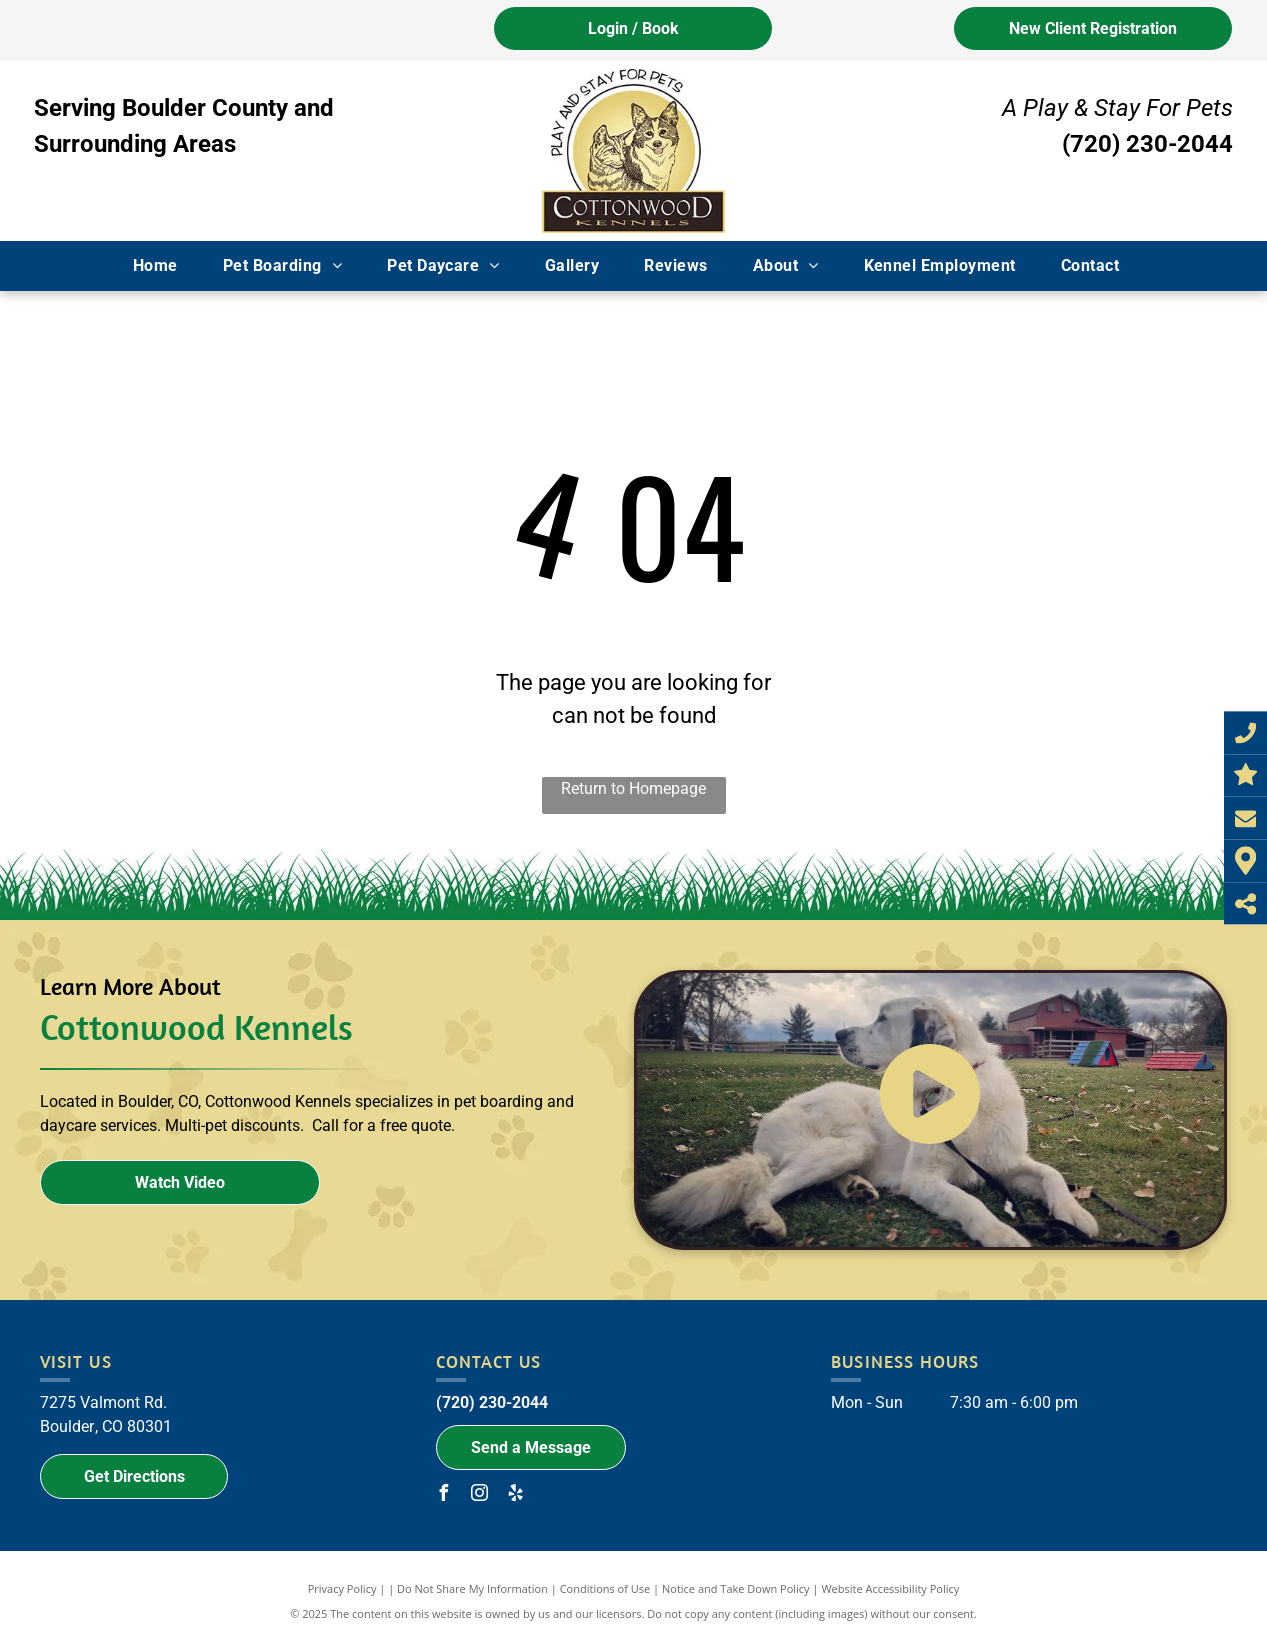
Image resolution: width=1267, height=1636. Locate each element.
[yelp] (516, 1495)
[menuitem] (163, 266)
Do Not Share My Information (472, 1588)
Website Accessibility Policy (890, 1588)
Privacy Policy (342, 1588)
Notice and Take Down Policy (736, 1588)
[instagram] (480, 1495)
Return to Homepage (633, 788)
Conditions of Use (605, 1588)
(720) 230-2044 (1147, 144)
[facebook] (444, 1495)
